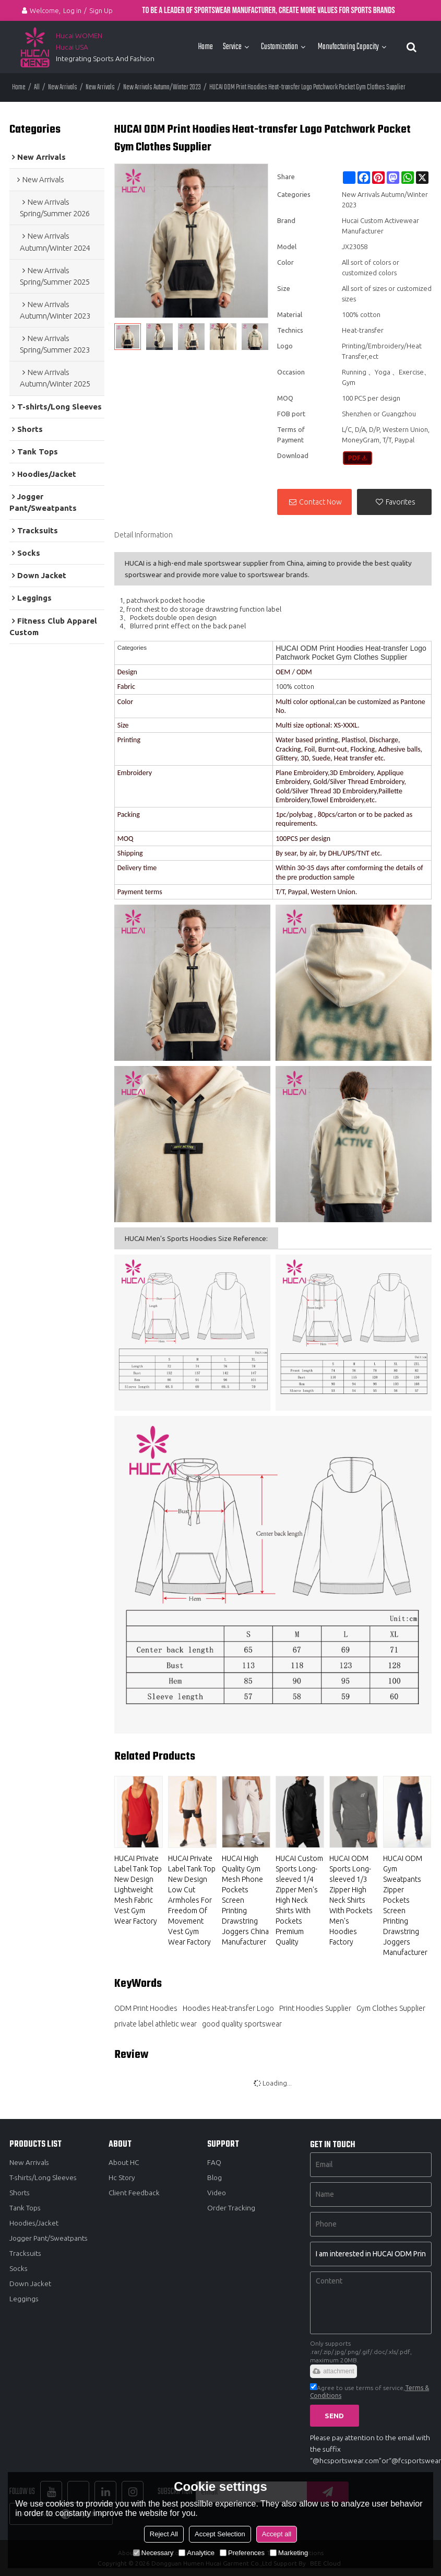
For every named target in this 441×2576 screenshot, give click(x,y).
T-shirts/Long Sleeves (43, 2177)
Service (232, 47)
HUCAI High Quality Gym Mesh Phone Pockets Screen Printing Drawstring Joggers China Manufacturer (245, 1900)
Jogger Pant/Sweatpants (49, 2238)
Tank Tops (25, 2208)
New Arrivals (62, 87)
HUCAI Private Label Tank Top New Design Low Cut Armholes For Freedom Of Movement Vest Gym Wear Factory (192, 1900)
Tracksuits (25, 2253)
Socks (18, 2269)
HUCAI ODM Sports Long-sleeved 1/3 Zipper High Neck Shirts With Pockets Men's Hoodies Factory (351, 1900)
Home (205, 47)
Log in (72, 10)
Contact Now (320, 501)
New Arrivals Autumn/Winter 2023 (162, 87)
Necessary (153, 2553)
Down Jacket (30, 2284)
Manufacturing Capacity (348, 47)
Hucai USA (72, 47)
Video (217, 2192)
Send (334, 2415)
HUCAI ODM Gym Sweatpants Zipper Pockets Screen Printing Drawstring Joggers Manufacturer (405, 1905)
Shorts (19, 2192)
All (37, 87)
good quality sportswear (242, 2023)
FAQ (214, 2162)
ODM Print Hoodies (145, 2008)
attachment (333, 2370)
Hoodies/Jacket (34, 2223)
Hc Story (122, 2177)
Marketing (289, 2553)
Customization (279, 47)
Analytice (196, 2553)
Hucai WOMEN (80, 35)
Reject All (164, 2534)
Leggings (24, 2299)
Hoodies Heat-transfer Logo (228, 2008)
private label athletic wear (155, 2023)
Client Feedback (134, 2192)
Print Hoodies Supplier (315, 2008)
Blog (214, 2177)
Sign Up (101, 10)
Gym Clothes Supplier (390, 2008)
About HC (124, 2162)
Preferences (242, 2553)
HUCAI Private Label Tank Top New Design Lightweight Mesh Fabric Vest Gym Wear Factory (138, 1889)
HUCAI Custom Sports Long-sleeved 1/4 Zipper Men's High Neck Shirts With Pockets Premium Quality (299, 1900)
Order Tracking (231, 2208)
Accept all (276, 2534)
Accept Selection (220, 2534)
